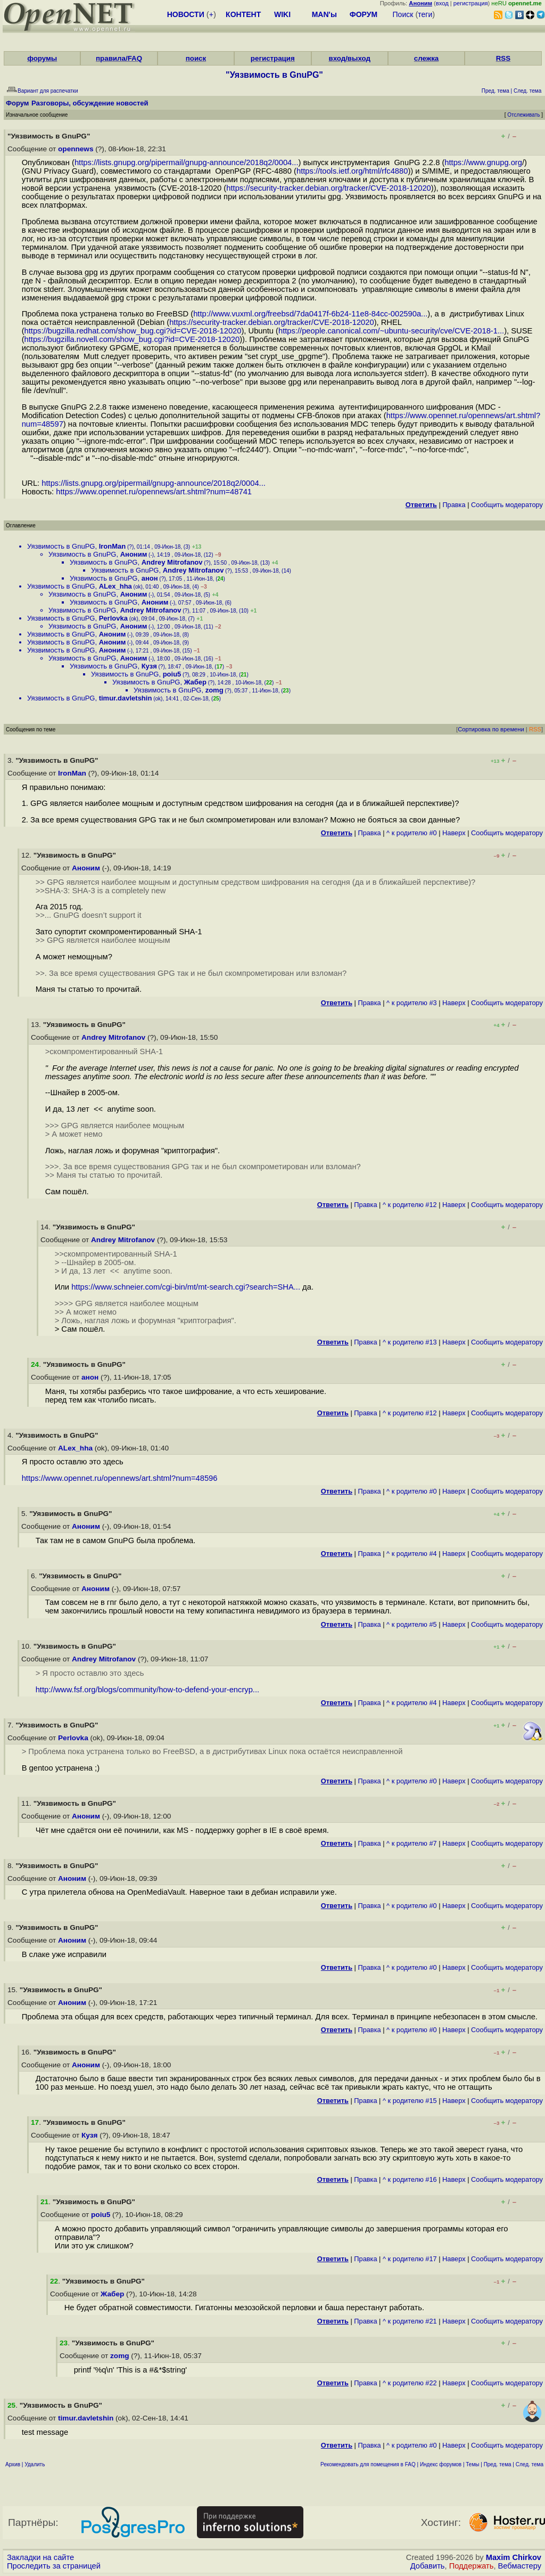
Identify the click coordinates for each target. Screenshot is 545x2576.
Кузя (149, 666)
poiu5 (172, 674)
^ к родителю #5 (411, 1624)
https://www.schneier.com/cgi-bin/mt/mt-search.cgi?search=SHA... (185, 1287)
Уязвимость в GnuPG (61, 546)
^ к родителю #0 (411, 833)
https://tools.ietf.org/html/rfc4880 (352, 171)
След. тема (529, 2464)
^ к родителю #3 (411, 1003)
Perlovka (113, 618)
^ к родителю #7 (411, 1843)
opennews (75, 149)
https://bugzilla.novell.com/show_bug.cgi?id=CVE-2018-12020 (132, 339)
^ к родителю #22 (410, 2383)
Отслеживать (523, 115)
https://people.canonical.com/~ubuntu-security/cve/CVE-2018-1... (391, 331)
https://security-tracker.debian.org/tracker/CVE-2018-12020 (328, 188)
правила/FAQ (119, 58)
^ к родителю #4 (411, 1554)
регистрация (470, 3)
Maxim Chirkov (513, 2557)
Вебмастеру (519, 2566)
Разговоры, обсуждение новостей (89, 103)
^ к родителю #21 (410, 2321)
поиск (196, 58)
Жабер (195, 682)
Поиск (403, 14)
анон (150, 578)
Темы (472, 2464)
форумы (42, 58)
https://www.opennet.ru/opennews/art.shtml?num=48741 (154, 491)
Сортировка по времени (491, 729)
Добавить (427, 2566)
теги (425, 14)
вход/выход (349, 58)
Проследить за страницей (54, 2566)
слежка (426, 58)
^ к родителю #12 (410, 1205)
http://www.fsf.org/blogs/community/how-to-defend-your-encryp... (147, 1689)
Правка (453, 505)
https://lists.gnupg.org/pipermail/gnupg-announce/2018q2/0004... (187, 162)
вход (442, 3)
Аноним (133, 554)
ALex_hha (115, 586)
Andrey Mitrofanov (172, 562)
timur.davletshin (125, 698)
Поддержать (471, 2566)
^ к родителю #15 (410, 2101)
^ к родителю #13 (410, 1342)
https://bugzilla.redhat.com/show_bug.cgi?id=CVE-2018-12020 (133, 331)
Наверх (454, 833)
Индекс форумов (440, 2464)
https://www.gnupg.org (483, 162)
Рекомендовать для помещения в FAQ (368, 2464)
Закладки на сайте (40, 2557)
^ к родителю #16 (410, 2179)
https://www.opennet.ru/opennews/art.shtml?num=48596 (120, 1478)
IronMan (112, 546)
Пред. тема (497, 2464)
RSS (503, 58)
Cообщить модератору (507, 505)
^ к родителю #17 (410, 2259)
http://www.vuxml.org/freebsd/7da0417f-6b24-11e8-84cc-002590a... (310, 313)
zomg (214, 690)
